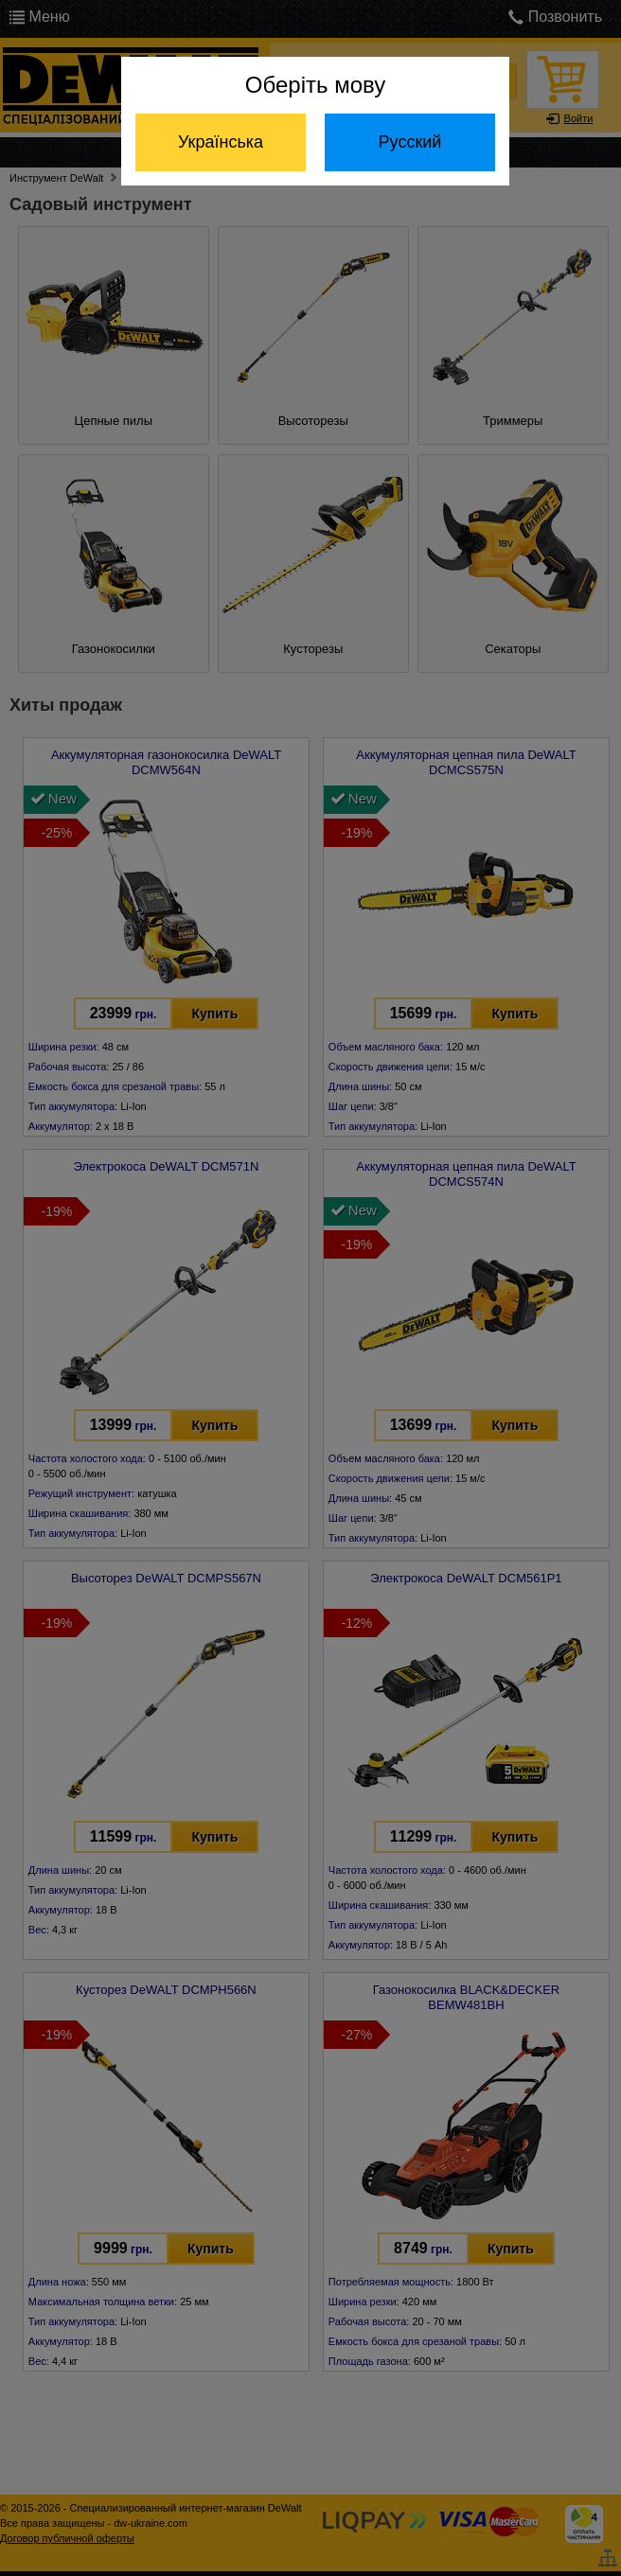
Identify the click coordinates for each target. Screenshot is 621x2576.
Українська (220, 141)
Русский (410, 141)
